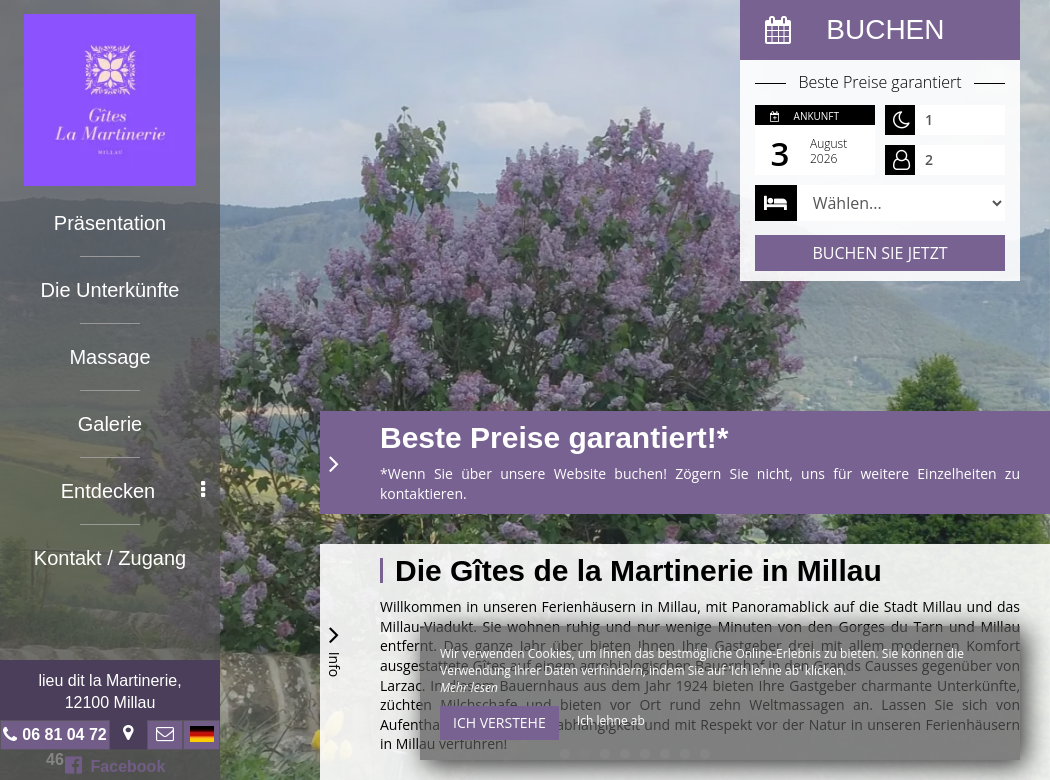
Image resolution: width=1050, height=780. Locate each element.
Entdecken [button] (133, 491)
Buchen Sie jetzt (879, 253)
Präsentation (110, 223)
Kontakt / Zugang (110, 558)
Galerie (110, 424)
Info (334, 648)
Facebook (115, 765)
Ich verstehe (499, 722)
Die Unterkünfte (110, 290)
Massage (109, 357)
